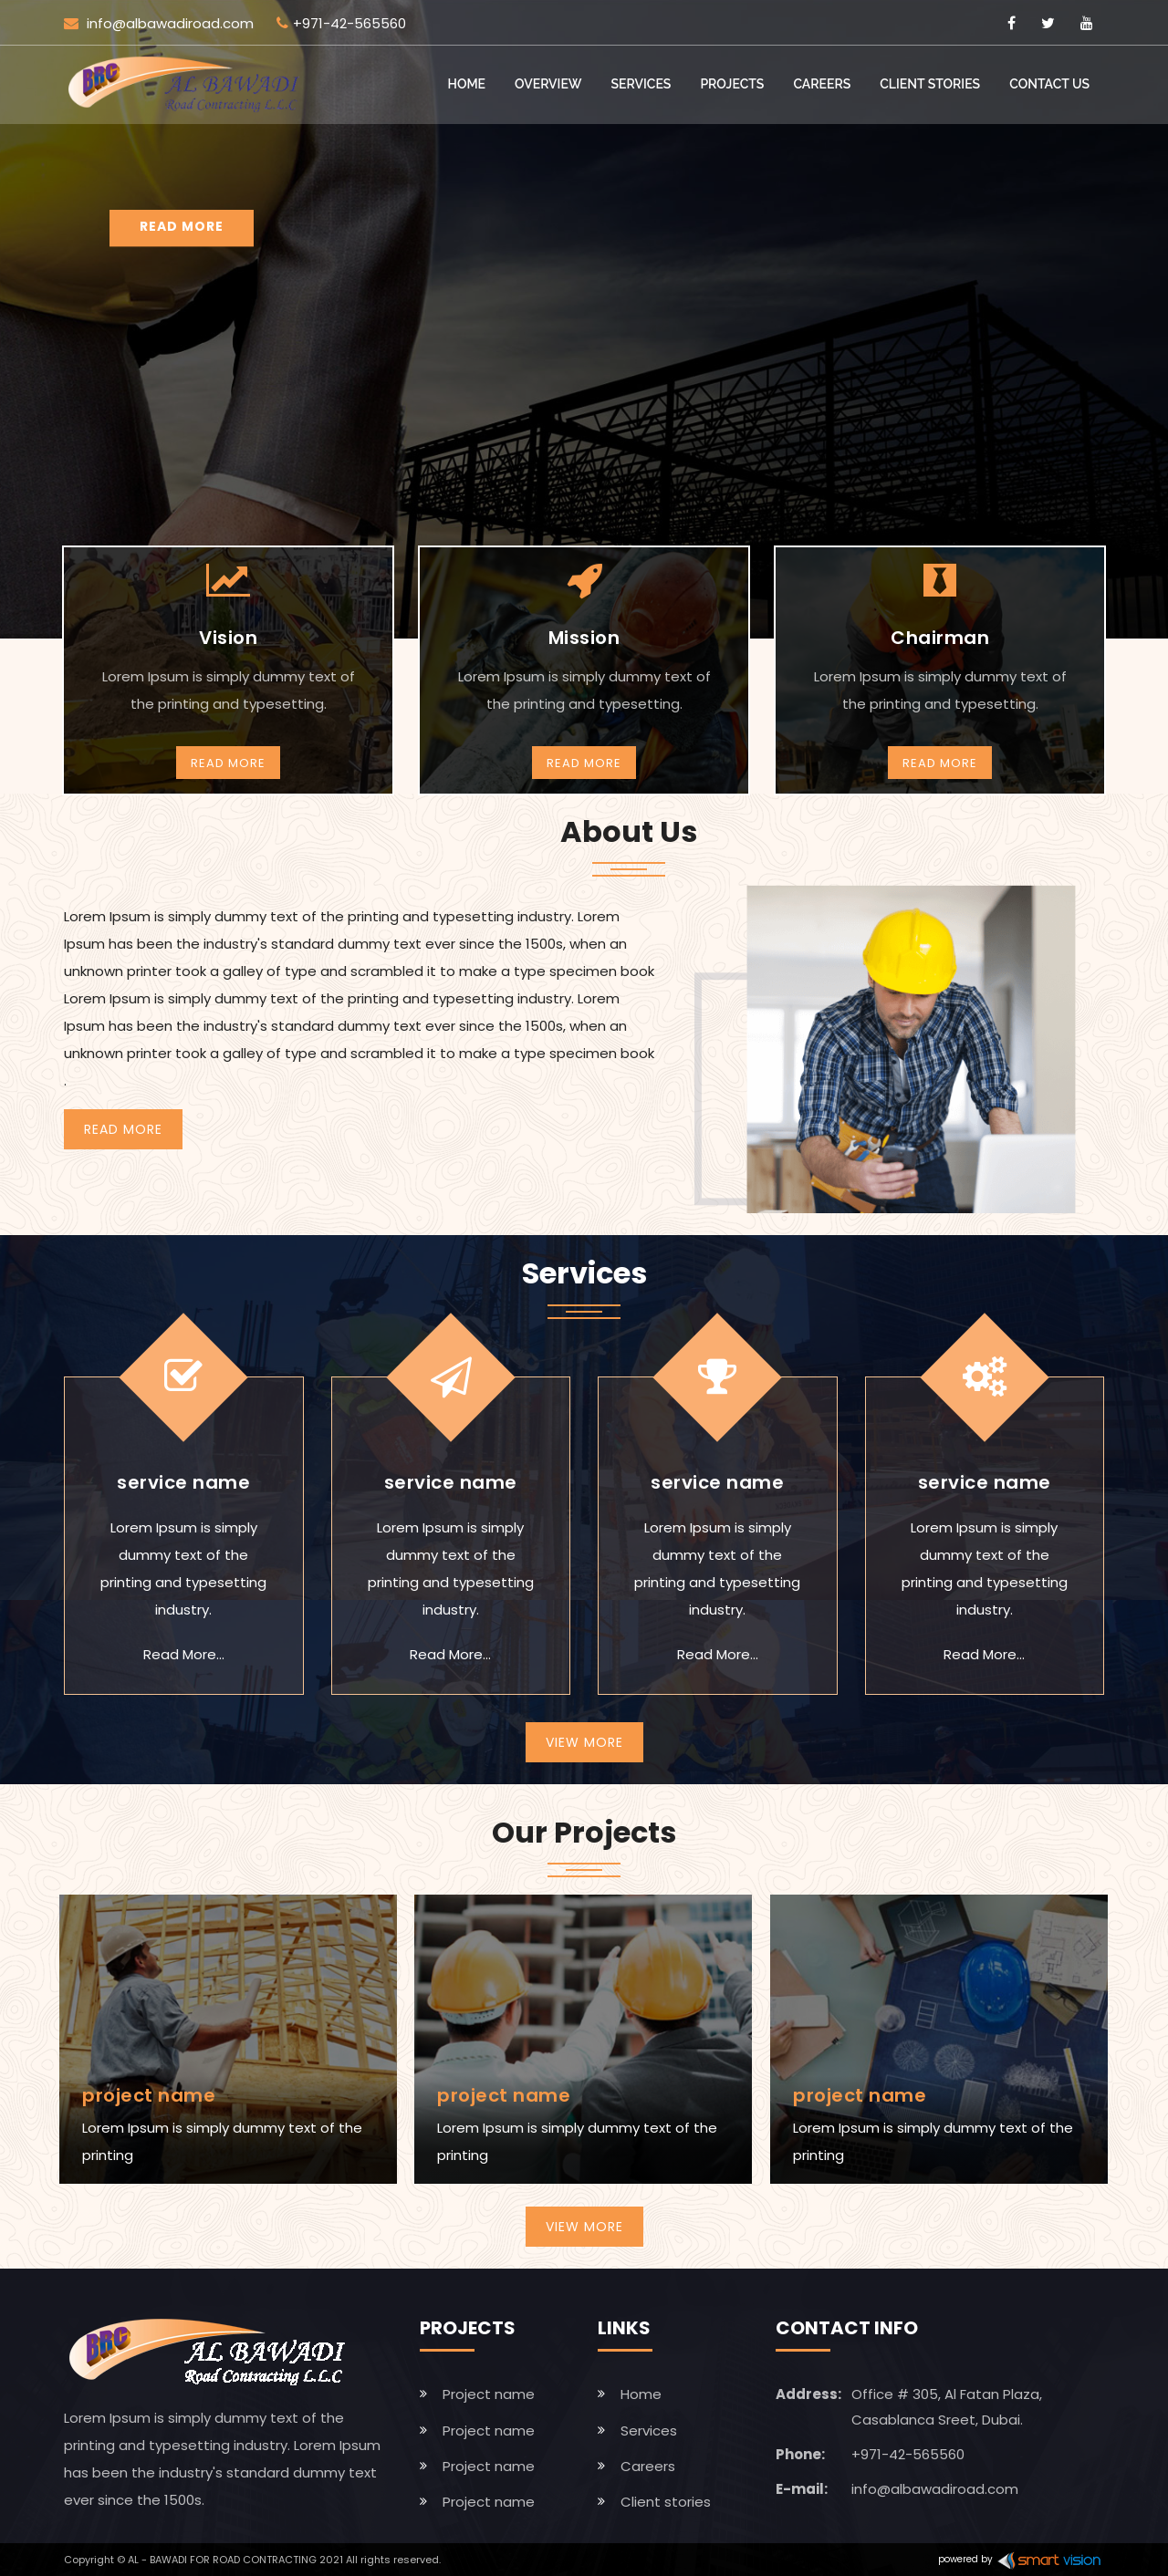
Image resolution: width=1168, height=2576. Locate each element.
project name (148, 2095)
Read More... (183, 1654)
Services (641, 84)
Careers (821, 84)
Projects (732, 84)
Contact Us (1049, 84)
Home (467, 84)
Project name (489, 2394)
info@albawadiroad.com (159, 23)
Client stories (930, 84)
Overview (548, 84)
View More (584, 1742)
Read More (228, 763)
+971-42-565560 (341, 23)
